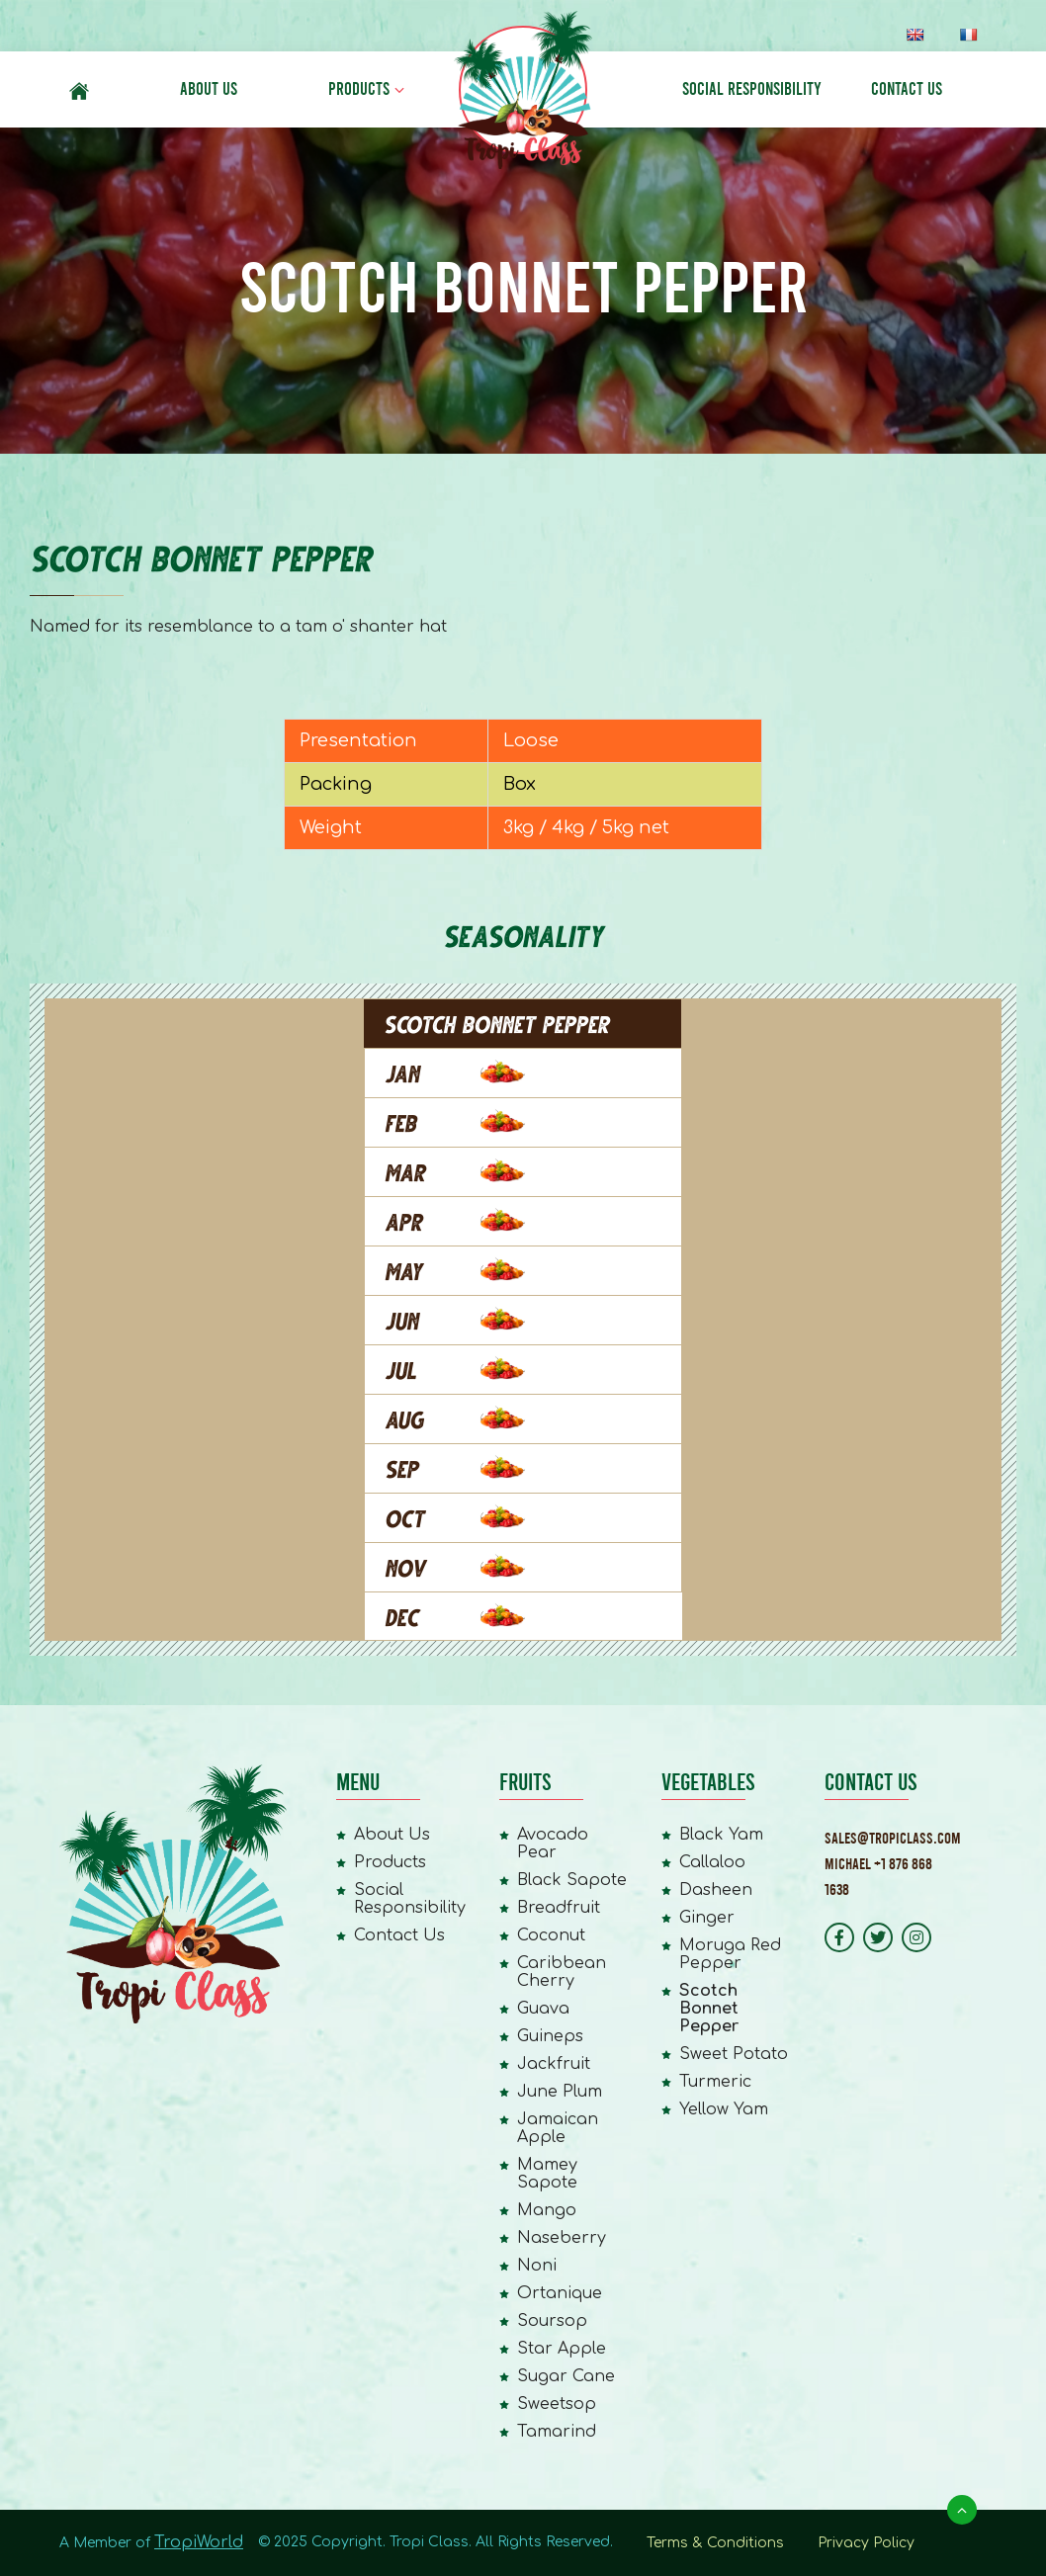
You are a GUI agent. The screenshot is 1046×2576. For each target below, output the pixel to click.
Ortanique (559, 2293)
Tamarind (556, 2432)
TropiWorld (198, 2542)
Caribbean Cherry (561, 1972)
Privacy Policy (866, 2542)
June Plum (559, 2092)
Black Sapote (572, 1880)
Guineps (550, 2036)
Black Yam (721, 1835)
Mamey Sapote (547, 2173)
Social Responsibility (752, 89)
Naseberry (561, 2238)
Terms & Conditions (715, 2542)
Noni (537, 2266)
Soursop (552, 2321)
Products (359, 89)
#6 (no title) (79, 88)
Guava (543, 2009)
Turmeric (715, 2082)
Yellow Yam (723, 2109)
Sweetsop (556, 2404)
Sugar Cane (566, 2376)
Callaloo (712, 1862)
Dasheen (715, 1890)
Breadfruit (558, 1908)
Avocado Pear (552, 1843)
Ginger (707, 1918)
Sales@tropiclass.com (893, 1838)
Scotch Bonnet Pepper (709, 2008)
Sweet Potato (733, 2054)
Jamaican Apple (557, 2128)
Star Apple (561, 2349)
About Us (208, 89)
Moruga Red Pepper (730, 1954)
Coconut (551, 1935)
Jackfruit (553, 2064)
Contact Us (906, 89)
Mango (546, 2210)
